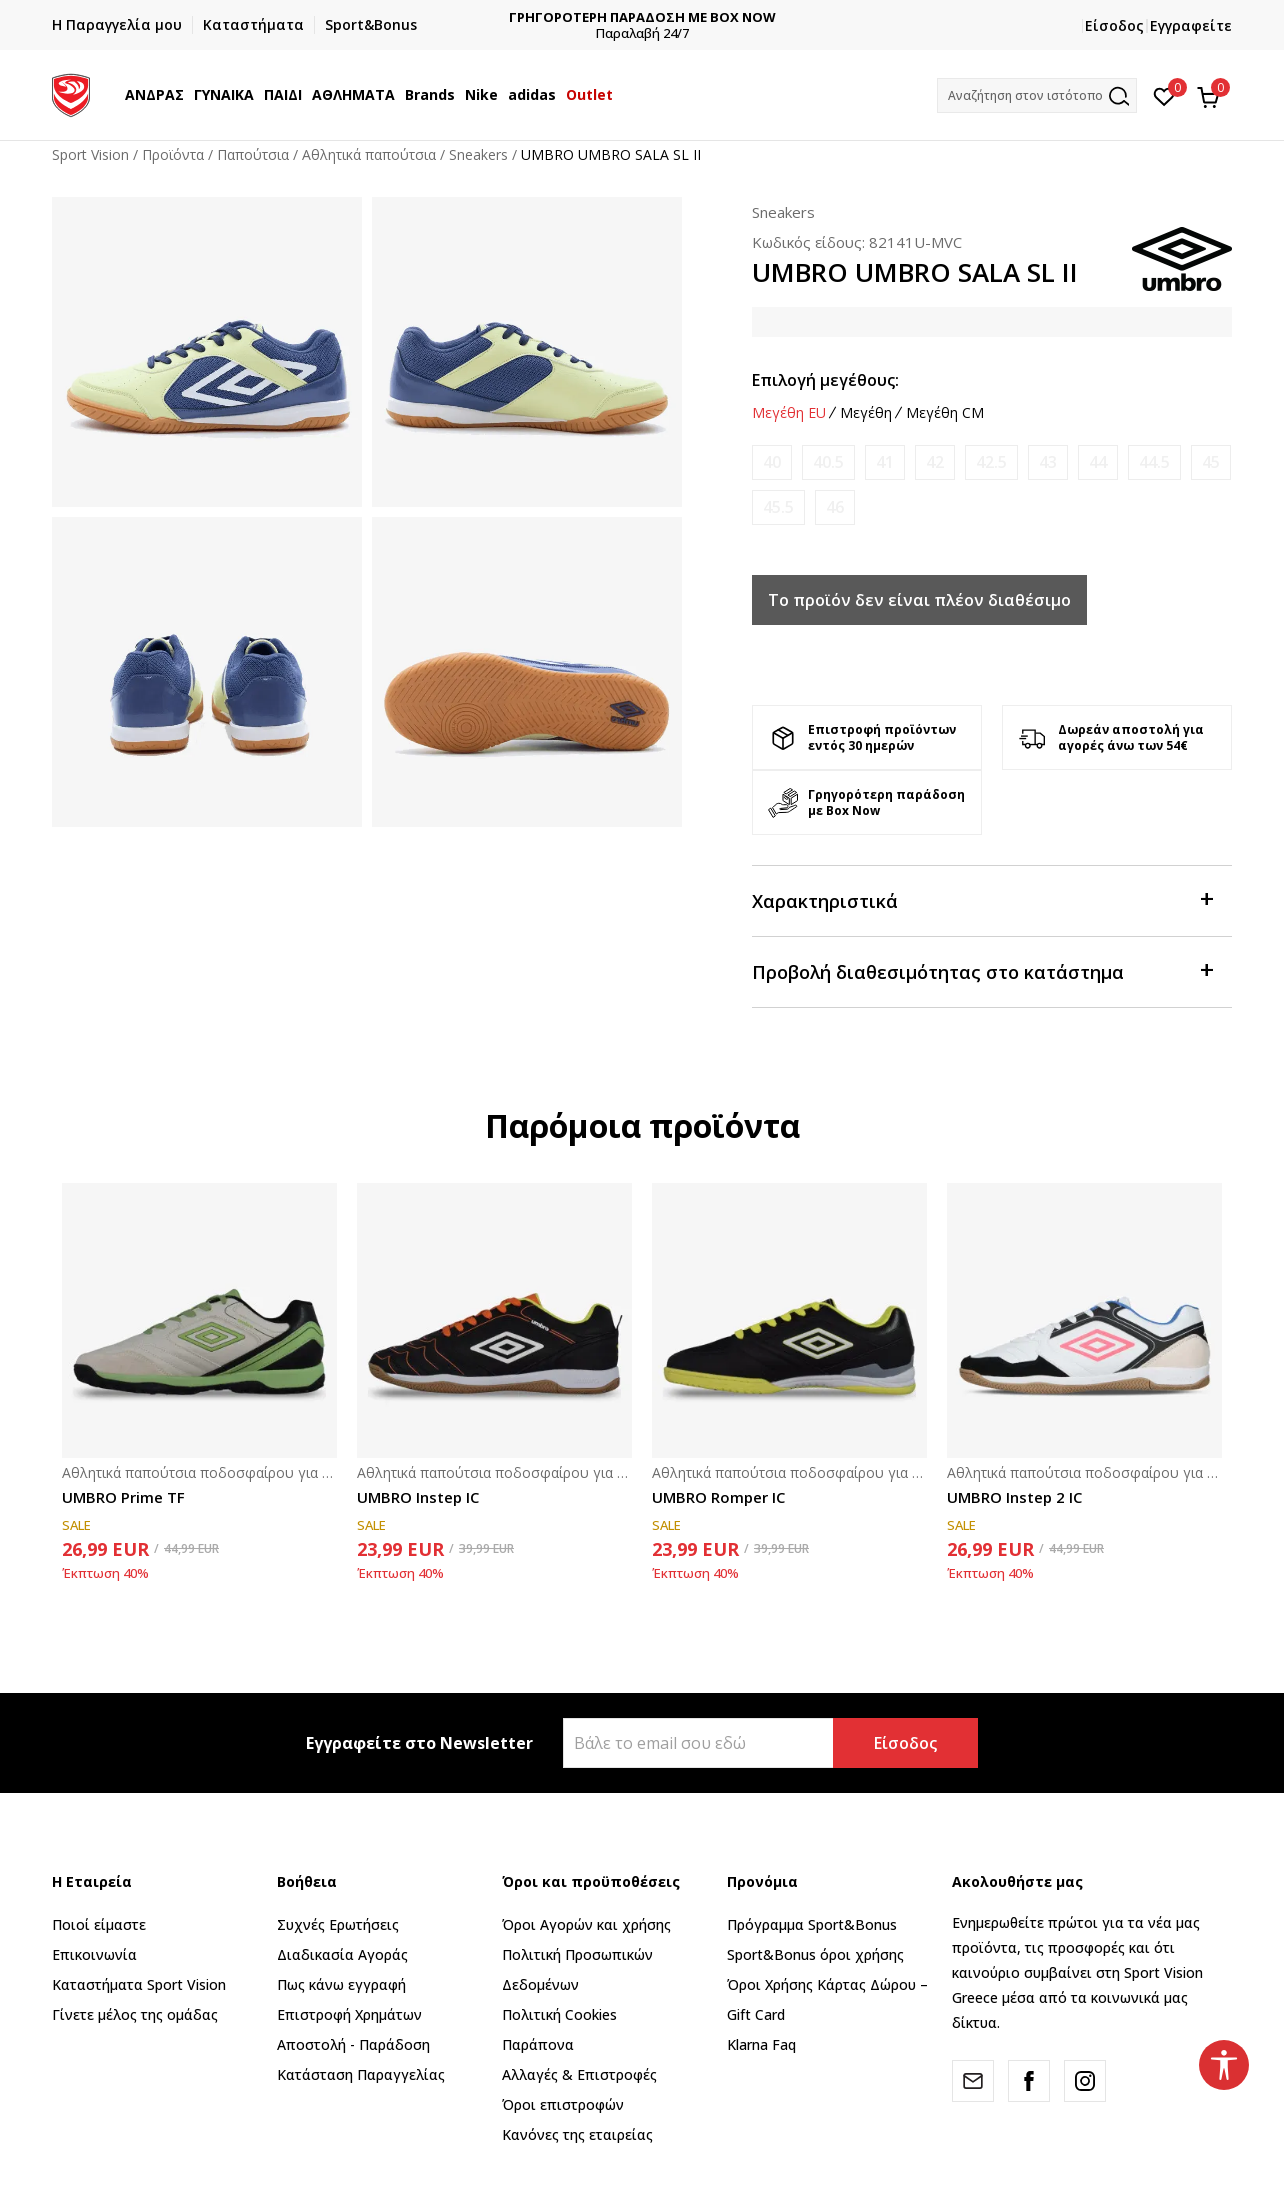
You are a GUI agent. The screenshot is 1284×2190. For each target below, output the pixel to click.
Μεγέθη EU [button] (789, 413)
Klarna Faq (761, 2044)
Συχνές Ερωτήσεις (338, 1924)
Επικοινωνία (94, 1954)
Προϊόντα (173, 154)
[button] (1037, 95)
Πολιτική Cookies (559, 2014)
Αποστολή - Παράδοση (353, 2044)
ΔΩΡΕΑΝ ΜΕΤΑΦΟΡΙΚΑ (642, 17)
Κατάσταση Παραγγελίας (361, 2074)
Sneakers (478, 154)
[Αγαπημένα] (1164, 95)
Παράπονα (538, 2044)
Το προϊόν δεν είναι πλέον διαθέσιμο (919, 600)
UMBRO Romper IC (718, 1497)
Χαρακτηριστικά (982, 899)
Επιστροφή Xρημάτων (349, 2014)
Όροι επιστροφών (563, 2104)
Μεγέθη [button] (866, 413)
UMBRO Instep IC (418, 1497)
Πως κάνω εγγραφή (341, 1984)
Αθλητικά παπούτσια (369, 154)
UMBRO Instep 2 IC (1014, 1497)
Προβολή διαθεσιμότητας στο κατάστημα (982, 970)
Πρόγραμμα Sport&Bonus (812, 1924)
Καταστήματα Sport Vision (139, 1984)
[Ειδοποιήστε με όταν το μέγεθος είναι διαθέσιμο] (772, 462)
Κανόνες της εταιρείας (577, 2134)
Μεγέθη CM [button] (945, 413)
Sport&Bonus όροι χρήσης (815, 1954)
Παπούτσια (253, 154)
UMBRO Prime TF (123, 1497)
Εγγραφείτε (1191, 25)
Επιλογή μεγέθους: (825, 380)
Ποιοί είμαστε (99, 1924)
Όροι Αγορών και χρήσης (586, 1924)
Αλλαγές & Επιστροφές (579, 2074)
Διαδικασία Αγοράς (342, 1954)
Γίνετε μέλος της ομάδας (135, 2014)
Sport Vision (90, 154)
